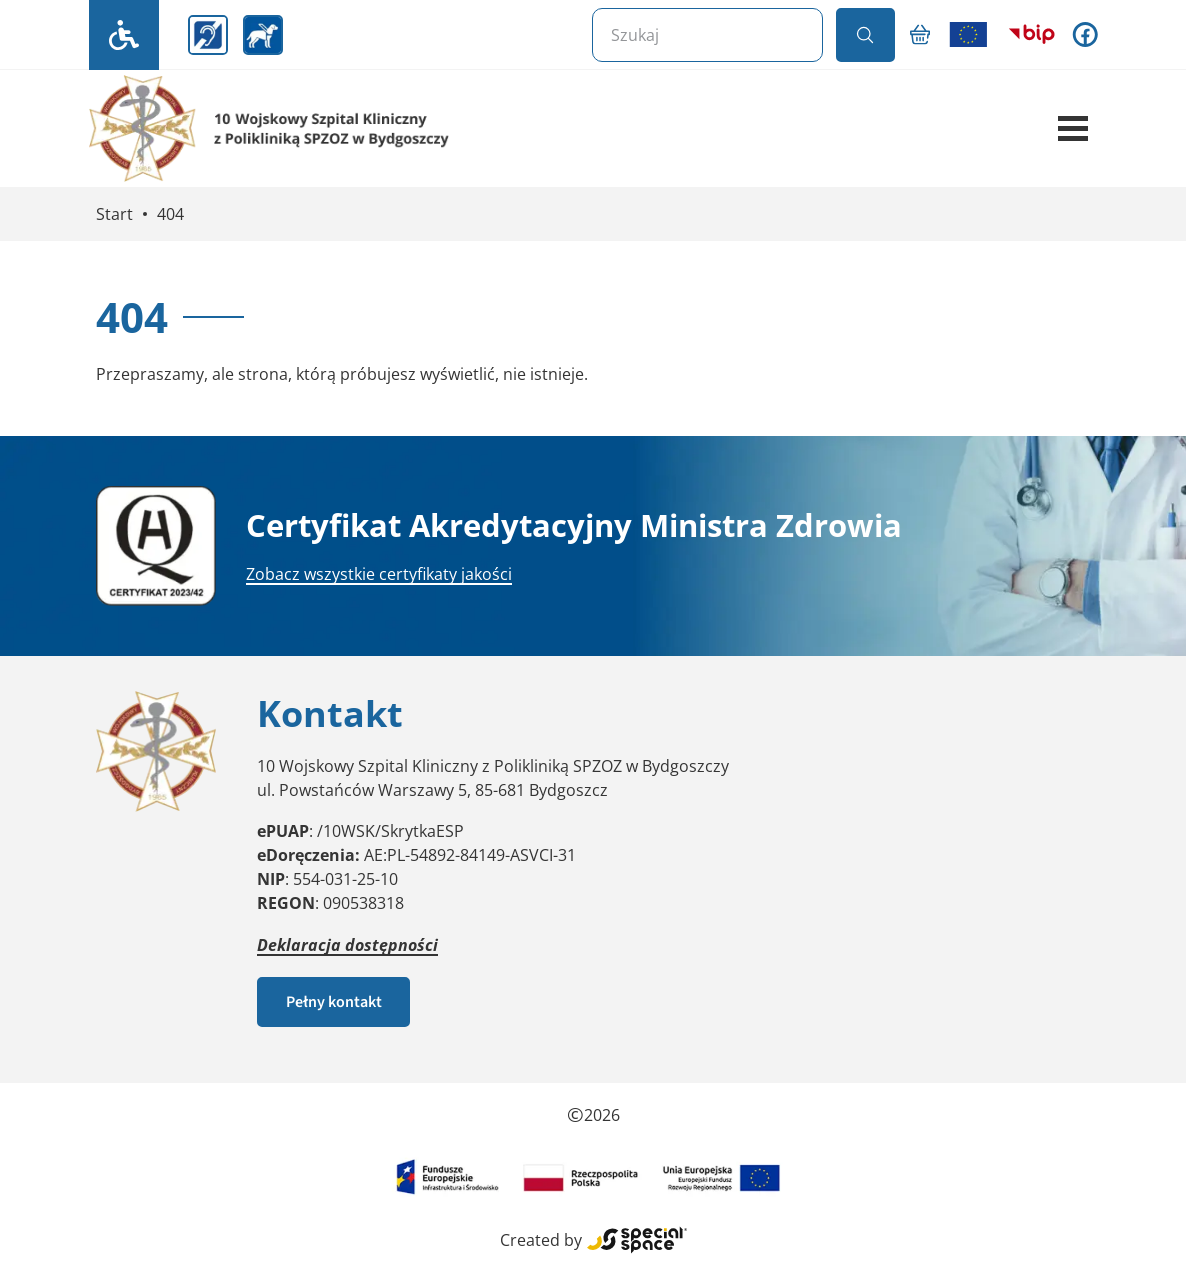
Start (114, 214)
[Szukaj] (707, 35)
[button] (1073, 129)
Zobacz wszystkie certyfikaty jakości (379, 574)
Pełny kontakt (334, 1002)
